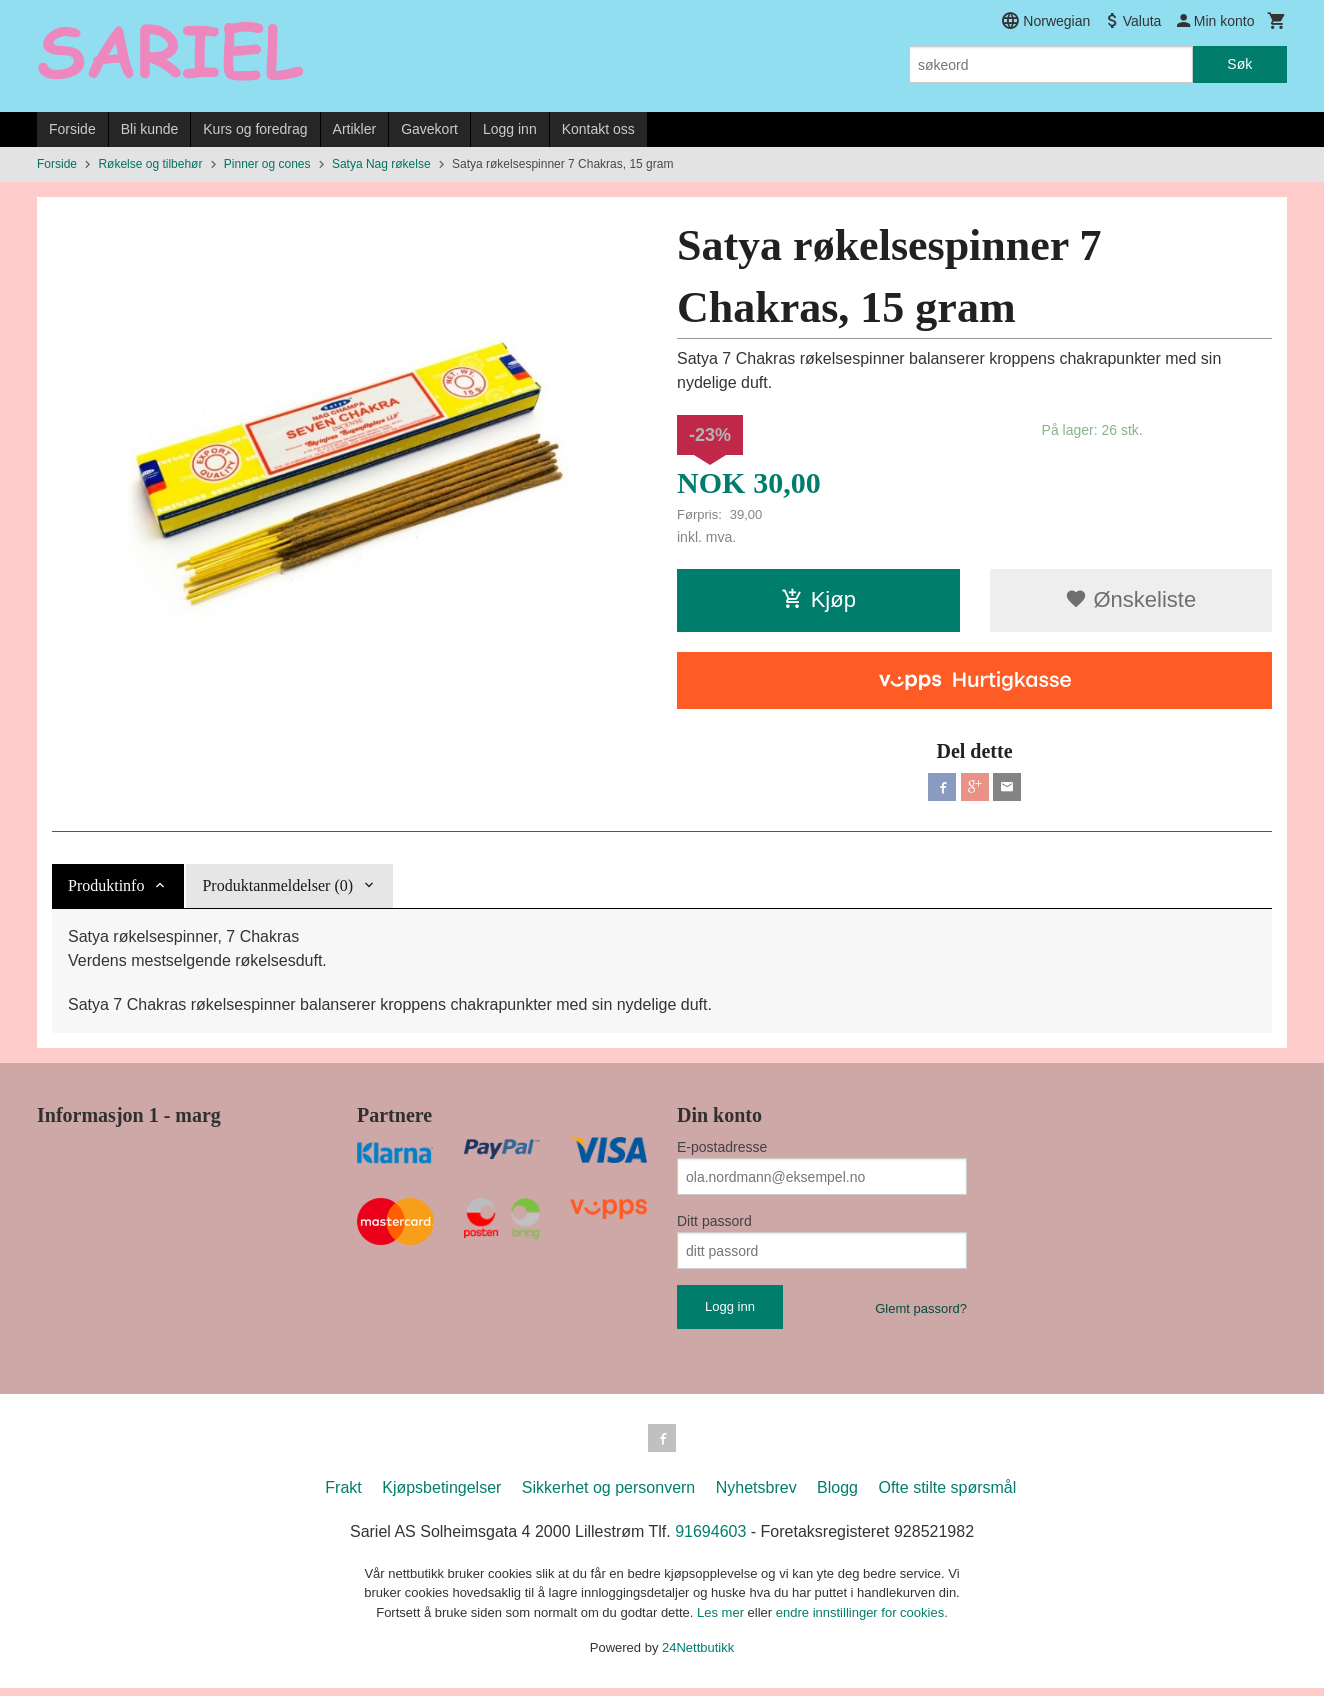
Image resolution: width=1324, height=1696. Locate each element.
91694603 (710, 1539)
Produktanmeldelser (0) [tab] (277, 889)
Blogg (837, 1495)
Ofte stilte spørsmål (947, 1495)
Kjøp (818, 599)
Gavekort (429, 129)
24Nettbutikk (698, 1655)
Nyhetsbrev (756, 1495)
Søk (1239, 64)
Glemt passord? (921, 1312)
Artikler (355, 129)
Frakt (343, 1495)
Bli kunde (150, 129)
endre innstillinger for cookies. (862, 1620)
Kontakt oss (598, 129)
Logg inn (510, 129)
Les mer (722, 1620)
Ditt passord (714, 1225)
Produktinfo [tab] (106, 889)
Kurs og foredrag (255, 129)
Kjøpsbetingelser (441, 1495)
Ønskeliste (1130, 599)
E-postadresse (722, 1151)
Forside (72, 129)
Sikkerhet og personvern (608, 1495)
